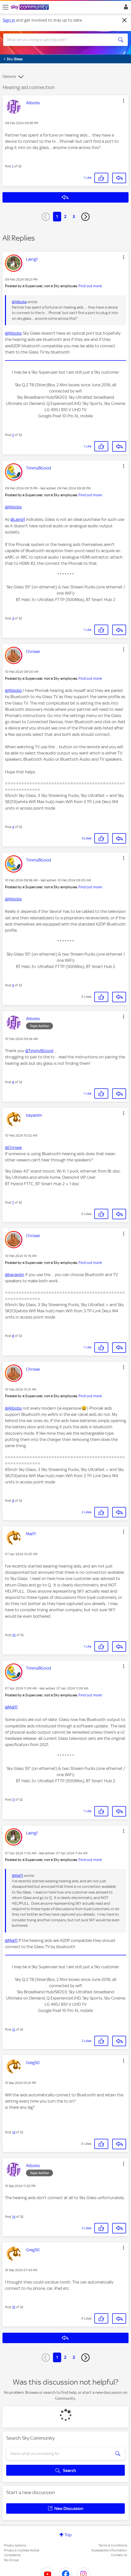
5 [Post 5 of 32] (13, 985)
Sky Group (11, 2560)
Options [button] (9, 76)
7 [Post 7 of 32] (13, 1202)
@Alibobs (19, 302)
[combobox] (59, 40)
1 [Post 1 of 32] (12, 166)
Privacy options (15, 2545)
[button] (123, 100)
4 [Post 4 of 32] (13, 827)
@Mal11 (11, 1707)
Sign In (125, 8)
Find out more (90, 286)
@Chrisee (13, 1147)
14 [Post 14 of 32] (13, 2216)
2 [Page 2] (65, 216)
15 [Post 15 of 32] (13, 2307)
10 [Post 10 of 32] (14, 1635)
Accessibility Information (109, 2550)
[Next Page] (85, 217)
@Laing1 (17, 519)
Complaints (12, 2555)
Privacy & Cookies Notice (21, 2550)
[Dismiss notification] (125, 20)
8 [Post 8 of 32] (13, 1336)
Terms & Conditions (113, 2545)
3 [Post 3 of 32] (13, 618)
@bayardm (14, 1274)
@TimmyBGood (39, 1050)
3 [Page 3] (74, 216)
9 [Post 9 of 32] (13, 1501)
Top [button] (68, 2534)
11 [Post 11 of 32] (13, 1799)
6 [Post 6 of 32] (13, 1082)
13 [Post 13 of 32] (13, 2132)
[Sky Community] (30, 7)
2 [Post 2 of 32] (13, 435)
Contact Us (119, 2555)
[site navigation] (5, 7)
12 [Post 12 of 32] (13, 2029)
